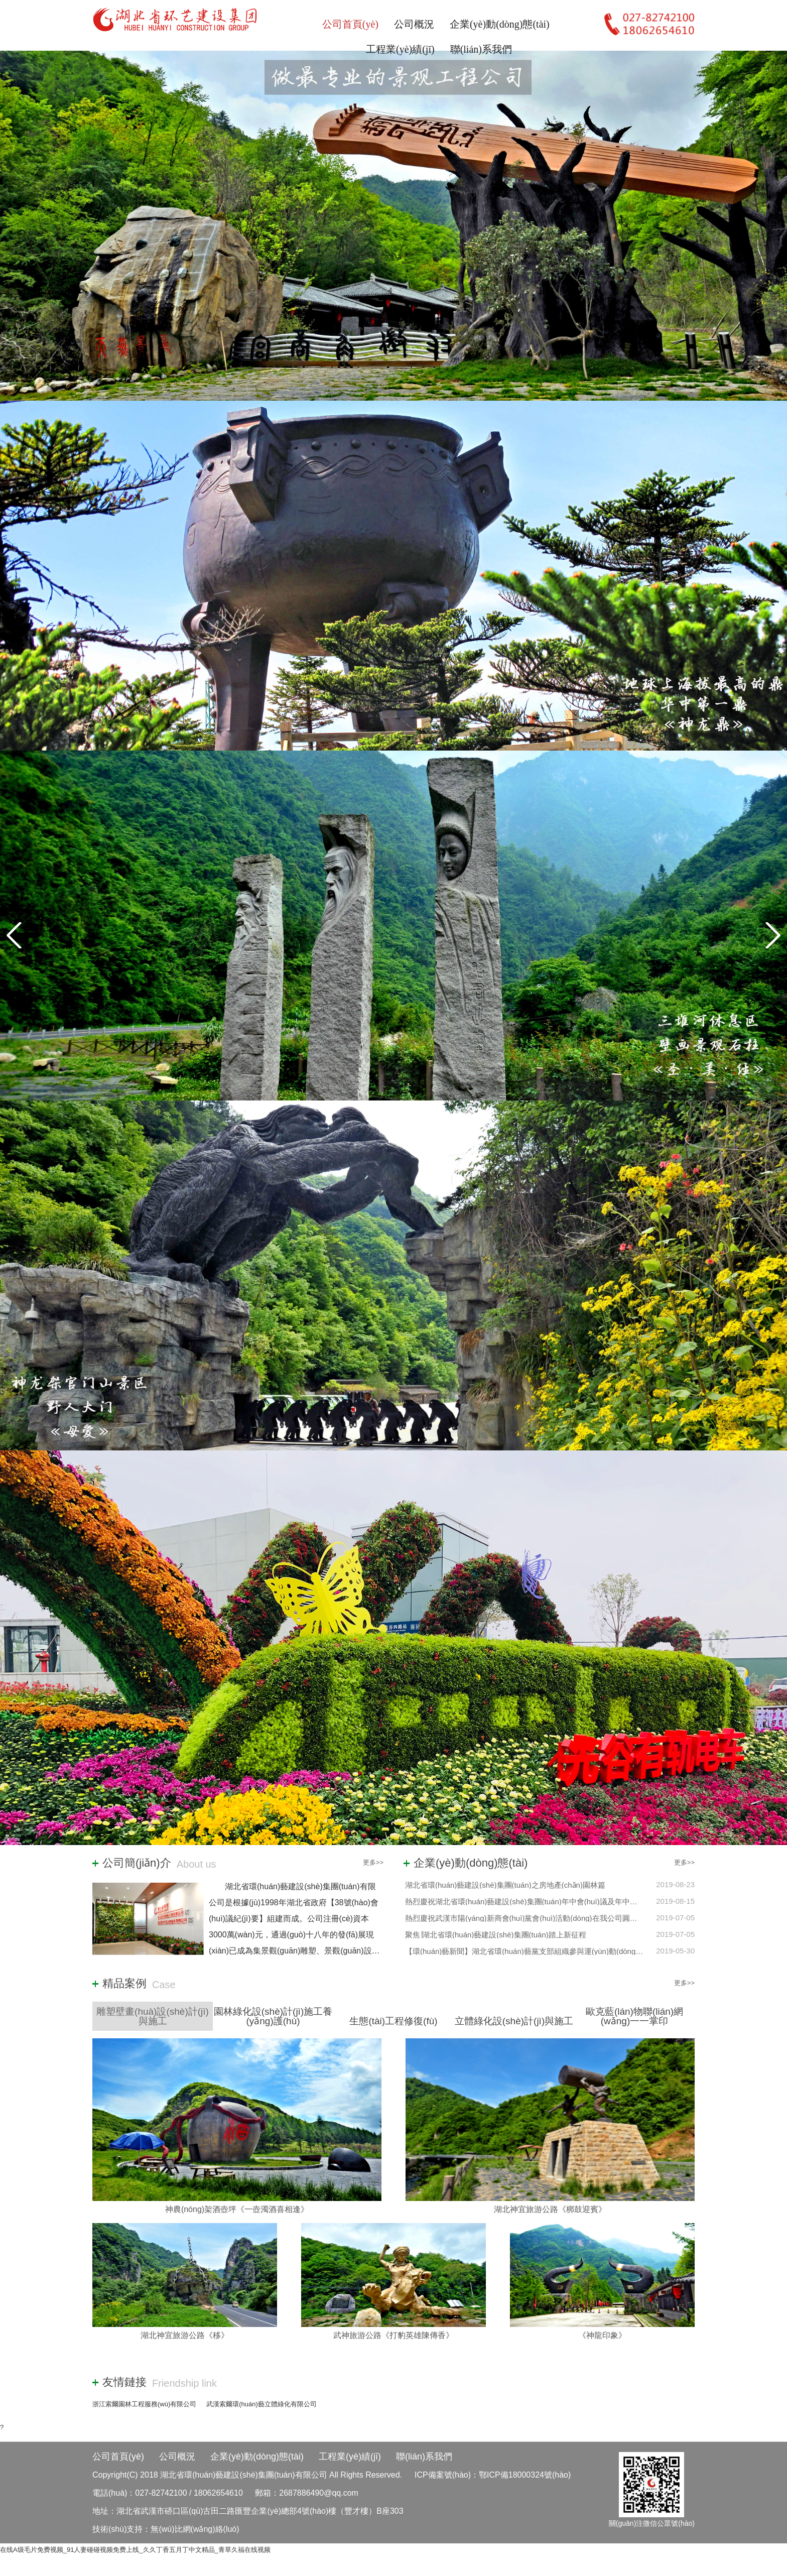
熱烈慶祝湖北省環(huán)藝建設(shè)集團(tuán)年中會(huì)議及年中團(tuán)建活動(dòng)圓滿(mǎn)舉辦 (578, 1901)
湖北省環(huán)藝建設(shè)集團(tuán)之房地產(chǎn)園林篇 (505, 1885)
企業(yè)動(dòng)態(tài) (500, 24)
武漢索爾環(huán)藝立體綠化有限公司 (261, 2404)
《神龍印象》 (602, 2335)
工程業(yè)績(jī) (400, 49)
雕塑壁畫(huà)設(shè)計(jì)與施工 (152, 2016)
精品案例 (124, 1983)
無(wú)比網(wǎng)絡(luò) (195, 2529)
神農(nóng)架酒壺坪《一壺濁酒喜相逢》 (237, 2209)
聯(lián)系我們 (481, 49)
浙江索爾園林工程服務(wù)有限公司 (144, 2404)
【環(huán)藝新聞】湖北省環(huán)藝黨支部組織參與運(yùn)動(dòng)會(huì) (533, 1951)
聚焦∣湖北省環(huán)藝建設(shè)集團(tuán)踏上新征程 (495, 1934)
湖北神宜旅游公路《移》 (185, 2335)
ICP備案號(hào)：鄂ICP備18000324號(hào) (493, 2475)
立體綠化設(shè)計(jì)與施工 (514, 2021)
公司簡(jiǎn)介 (136, 1863)
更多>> (373, 1862)
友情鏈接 (124, 2382)
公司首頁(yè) (350, 24)
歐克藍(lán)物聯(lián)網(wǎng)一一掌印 (634, 2016)
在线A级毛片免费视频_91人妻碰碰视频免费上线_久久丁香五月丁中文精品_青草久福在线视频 (135, 2549)
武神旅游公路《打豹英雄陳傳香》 (393, 2335)
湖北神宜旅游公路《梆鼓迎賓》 (550, 2209)
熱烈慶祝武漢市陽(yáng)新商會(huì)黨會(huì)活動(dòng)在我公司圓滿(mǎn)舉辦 (538, 1918)
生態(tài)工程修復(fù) (393, 2021)
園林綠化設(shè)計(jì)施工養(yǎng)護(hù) (273, 2016)
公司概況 (414, 24)
